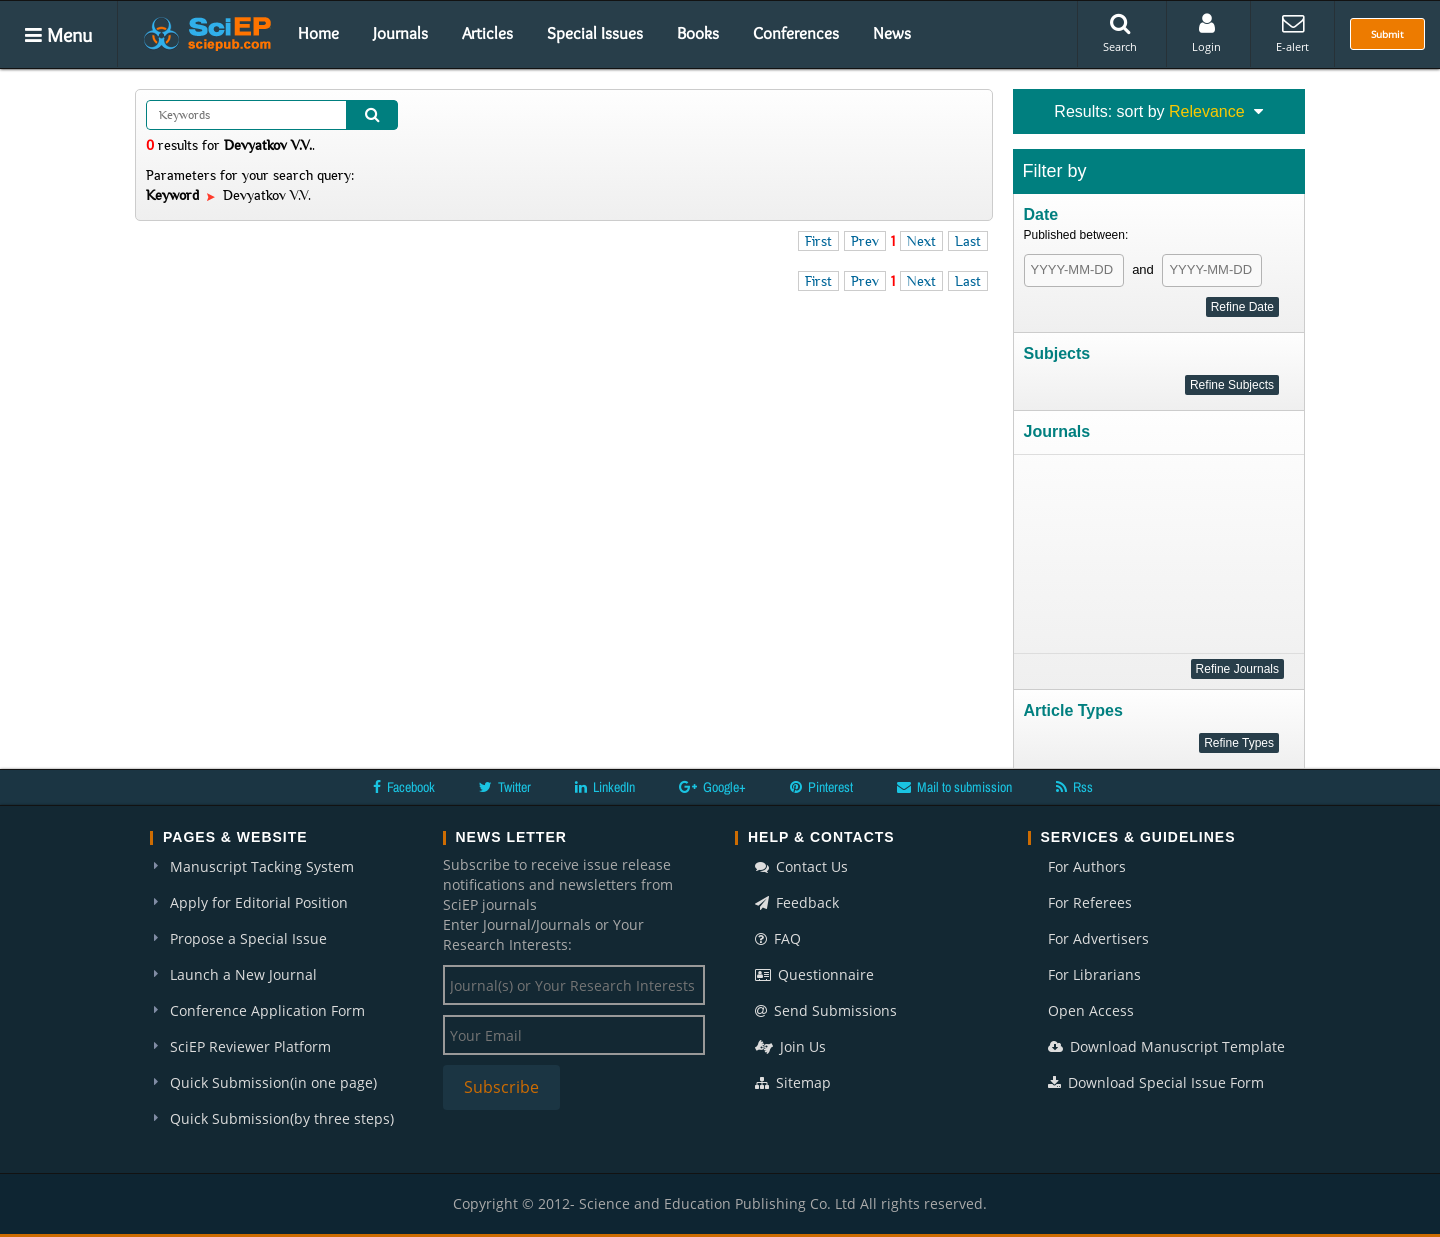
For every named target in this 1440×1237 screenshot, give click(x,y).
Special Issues (595, 33)
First (818, 241)
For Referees (1090, 902)
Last (968, 241)
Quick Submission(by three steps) (282, 1118)
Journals (400, 33)
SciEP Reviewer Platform (250, 1046)
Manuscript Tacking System (262, 866)
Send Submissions (826, 1010)
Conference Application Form (267, 1010)
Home (318, 33)
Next (921, 241)
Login (1206, 33)
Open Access (1091, 1010)
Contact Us (801, 866)
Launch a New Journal (243, 974)
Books (698, 33)
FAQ (778, 938)
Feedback (797, 902)
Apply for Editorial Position (259, 902)
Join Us (790, 1046)
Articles (487, 33)
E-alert (1292, 33)
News (892, 33)
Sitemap (793, 1082)
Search (1120, 33)
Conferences (796, 33)
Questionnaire (814, 974)
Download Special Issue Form (1156, 1082)
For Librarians (1094, 974)
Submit (1387, 34)
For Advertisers (1098, 938)
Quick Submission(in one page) (273, 1082)
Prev (865, 241)
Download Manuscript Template (1166, 1046)
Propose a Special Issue (248, 938)
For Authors (1087, 866)
